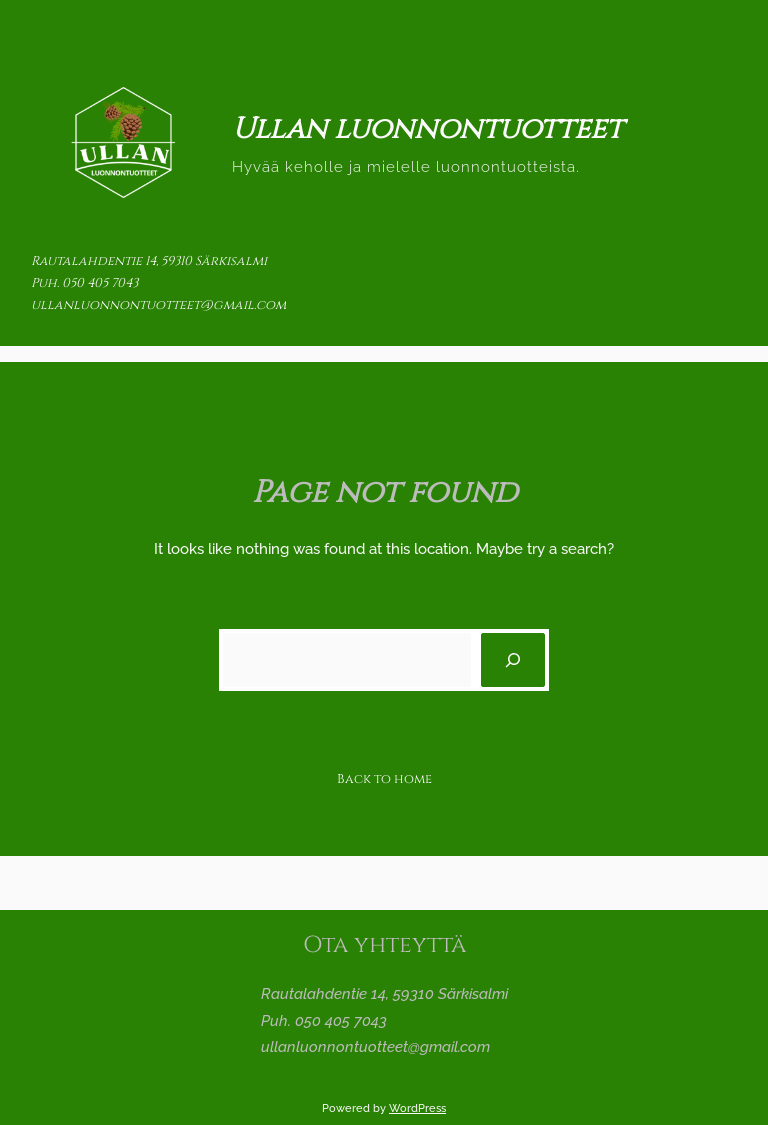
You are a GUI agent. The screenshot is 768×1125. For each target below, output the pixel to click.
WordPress (417, 1108)
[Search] (513, 660)
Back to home (384, 779)
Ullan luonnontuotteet (427, 129)
